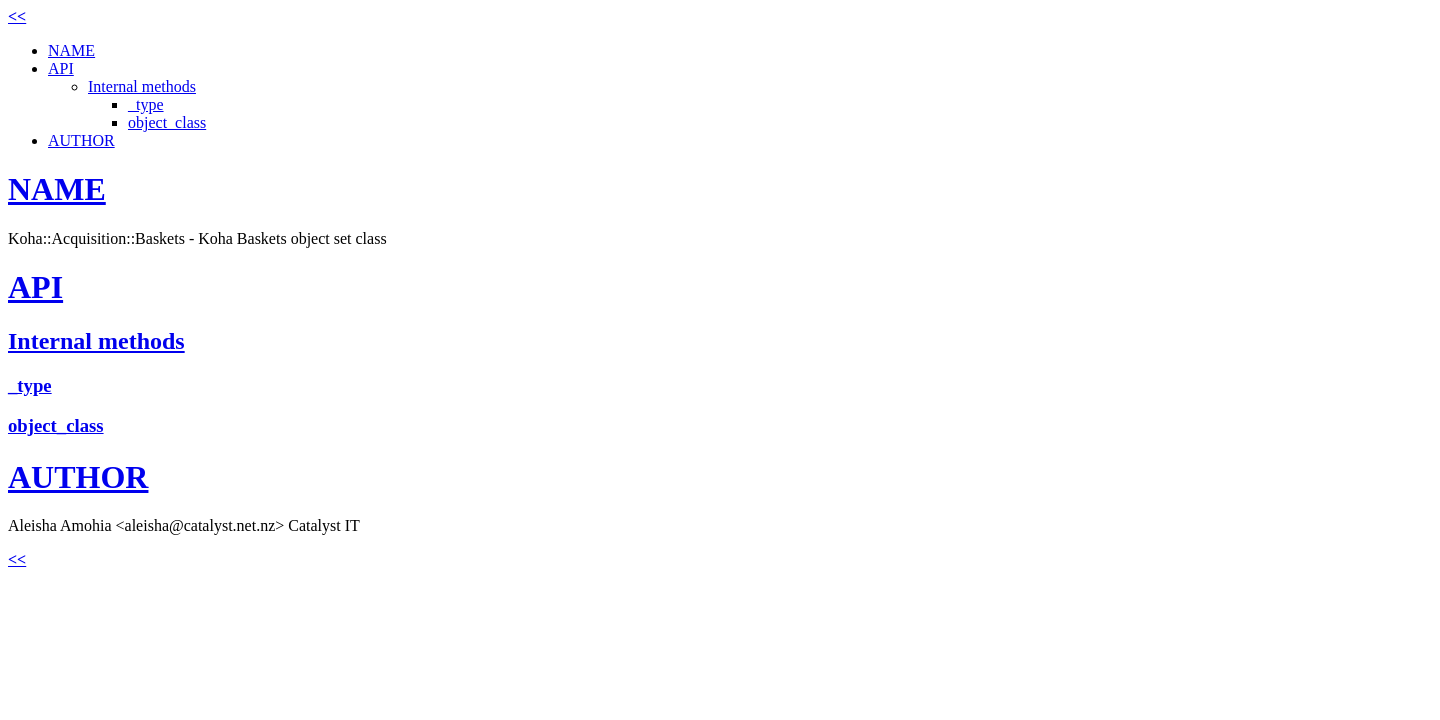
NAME (71, 50)
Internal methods (142, 86)
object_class (167, 122)
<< (17, 16)
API (61, 68)
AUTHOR (81, 140)
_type (146, 104)
